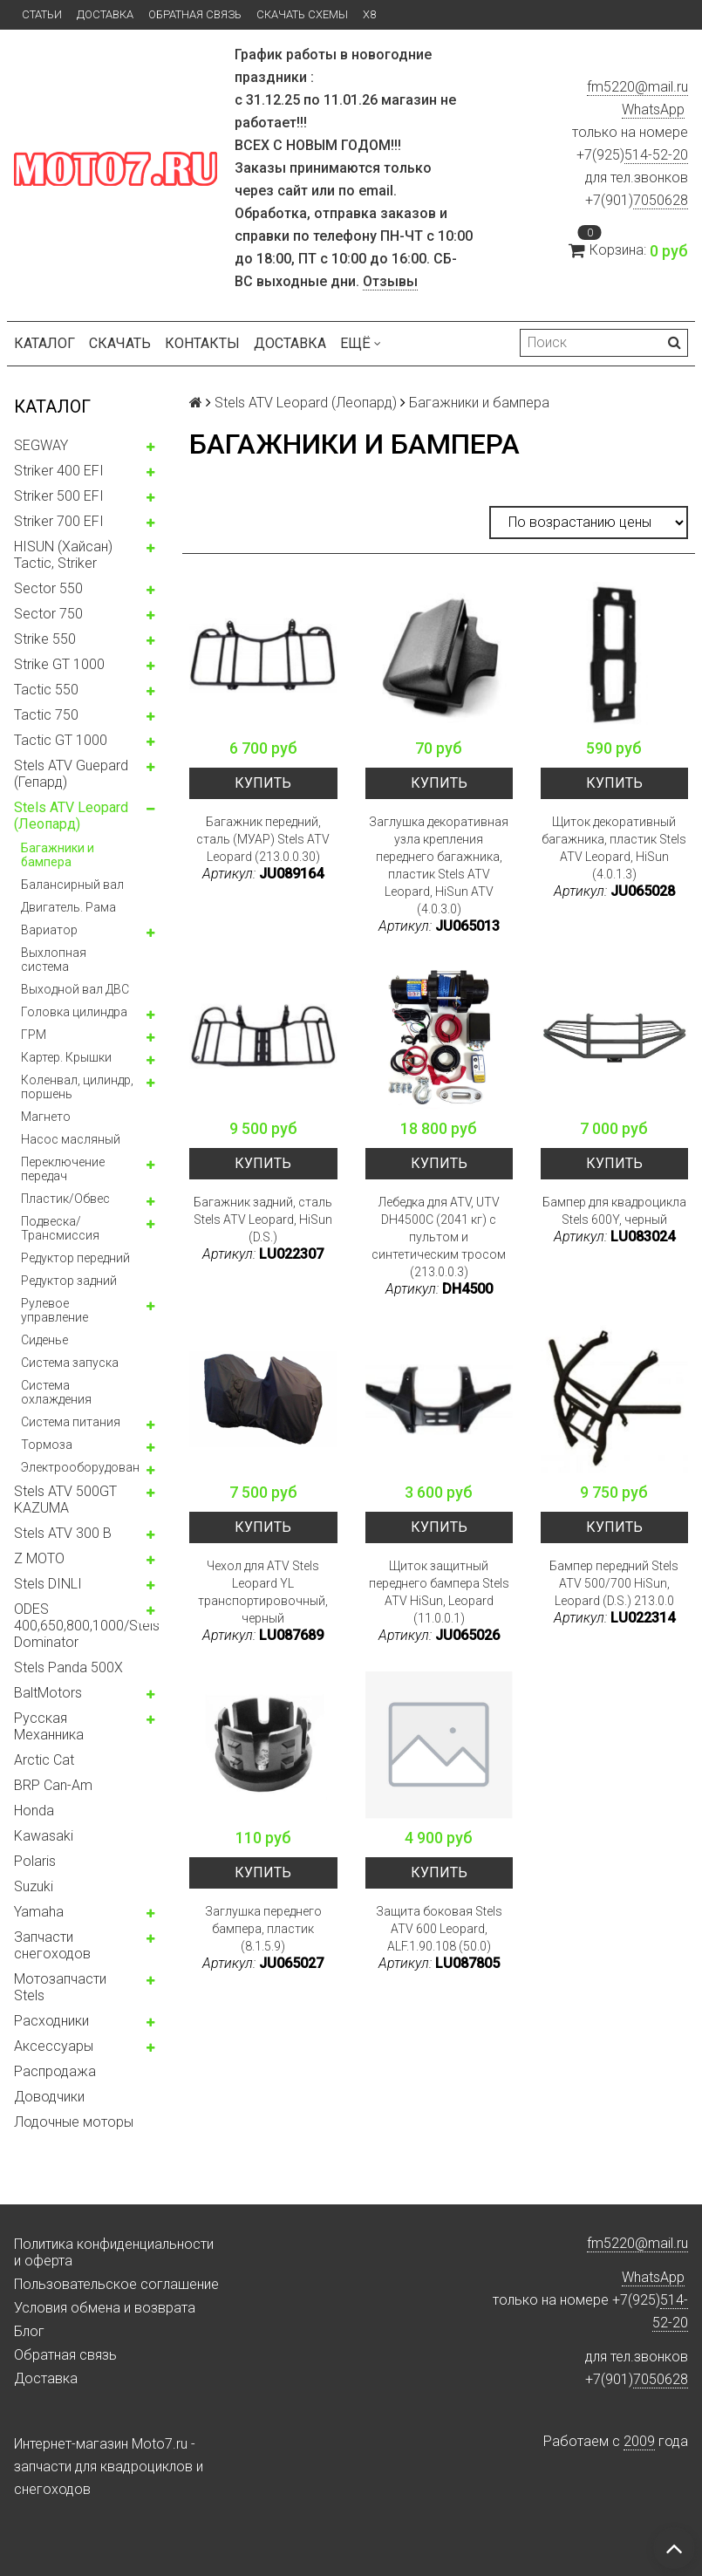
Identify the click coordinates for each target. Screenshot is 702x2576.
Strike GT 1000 (59, 664)
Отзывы (390, 281)
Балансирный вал (72, 885)
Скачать (120, 343)
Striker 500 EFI (59, 496)
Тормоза (46, 1445)
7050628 (660, 200)
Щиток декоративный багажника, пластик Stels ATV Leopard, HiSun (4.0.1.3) (614, 848)
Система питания (70, 1422)
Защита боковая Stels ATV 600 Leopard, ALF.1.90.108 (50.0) (439, 1928)
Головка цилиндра (74, 1012)
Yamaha (39, 1911)
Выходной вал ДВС (75, 989)
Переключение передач (63, 1169)
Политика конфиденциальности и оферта (114, 2252)
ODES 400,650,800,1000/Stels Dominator (87, 1625)
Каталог (44, 343)
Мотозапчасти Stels (60, 1987)
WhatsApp (653, 109)
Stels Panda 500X (68, 1667)
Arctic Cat (44, 1760)
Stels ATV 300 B (63, 1533)
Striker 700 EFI (59, 521)
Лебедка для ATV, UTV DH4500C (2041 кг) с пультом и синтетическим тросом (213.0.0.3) (438, 1237)
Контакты (202, 343)
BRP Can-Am (53, 1785)
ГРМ (33, 1035)
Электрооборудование (87, 1467)
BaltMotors (48, 1692)
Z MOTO (39, 1558)
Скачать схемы (302, 14)
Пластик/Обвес (65, 1199)
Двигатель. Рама (68, 907)
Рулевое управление (54, 1310)
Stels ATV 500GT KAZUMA (65, 1499)
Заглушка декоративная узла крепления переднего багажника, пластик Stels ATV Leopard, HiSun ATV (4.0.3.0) (438, 865)
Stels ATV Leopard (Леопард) (71, 815)
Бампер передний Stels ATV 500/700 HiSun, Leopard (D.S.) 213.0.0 (613, 1583)
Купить (263, 783)
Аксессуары (53, 2046)
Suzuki (33, 1886)
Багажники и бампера (57, 855)
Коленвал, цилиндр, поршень (77, 1087)
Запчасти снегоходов (52, 1945)
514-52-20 (656, 155)
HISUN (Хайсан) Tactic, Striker (63, 554)
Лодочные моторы (73, 2122)
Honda (34, 1810)
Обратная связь (195, 14)
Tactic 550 (46, 689)
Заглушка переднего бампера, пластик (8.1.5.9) (263, 1928)
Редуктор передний (75, 1258)
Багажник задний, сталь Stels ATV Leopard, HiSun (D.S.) (263, 1219)
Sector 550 (48, 588)
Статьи (42, 14)
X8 (369, 14)
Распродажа (55, 2071)
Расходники (51, 2020)
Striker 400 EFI (59, 470)
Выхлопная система (53, 960)
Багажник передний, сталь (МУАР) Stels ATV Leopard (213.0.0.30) (263, 839)
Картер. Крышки (66, 1057)
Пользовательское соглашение (116, 2284)
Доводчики (49, 2096)
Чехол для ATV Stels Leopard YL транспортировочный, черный (263, 1592)
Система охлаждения (56, 1392)
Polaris (35, 1861)
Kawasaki (43, 1836)
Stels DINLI (48, 1583)
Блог (29, 2331)
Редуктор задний (69, 1281)
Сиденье (44, 1340)
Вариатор (49, 930)
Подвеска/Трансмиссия (60, 1228)
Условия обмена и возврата (104, 2307)
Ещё (360, 343)
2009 (639, 2441)
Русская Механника (49, 1726)
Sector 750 (48, 613)
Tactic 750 (46, 715)
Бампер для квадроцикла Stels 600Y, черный (614, 1211)
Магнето (46, 1117)
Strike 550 (45, 639)
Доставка (105, 14)
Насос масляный (70, 1139)
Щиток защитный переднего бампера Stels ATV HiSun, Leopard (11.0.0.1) (439, 1592)
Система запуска (70, 1363)
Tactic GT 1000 (60, 740)
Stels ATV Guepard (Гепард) (71, 773)
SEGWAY (41, 445)
